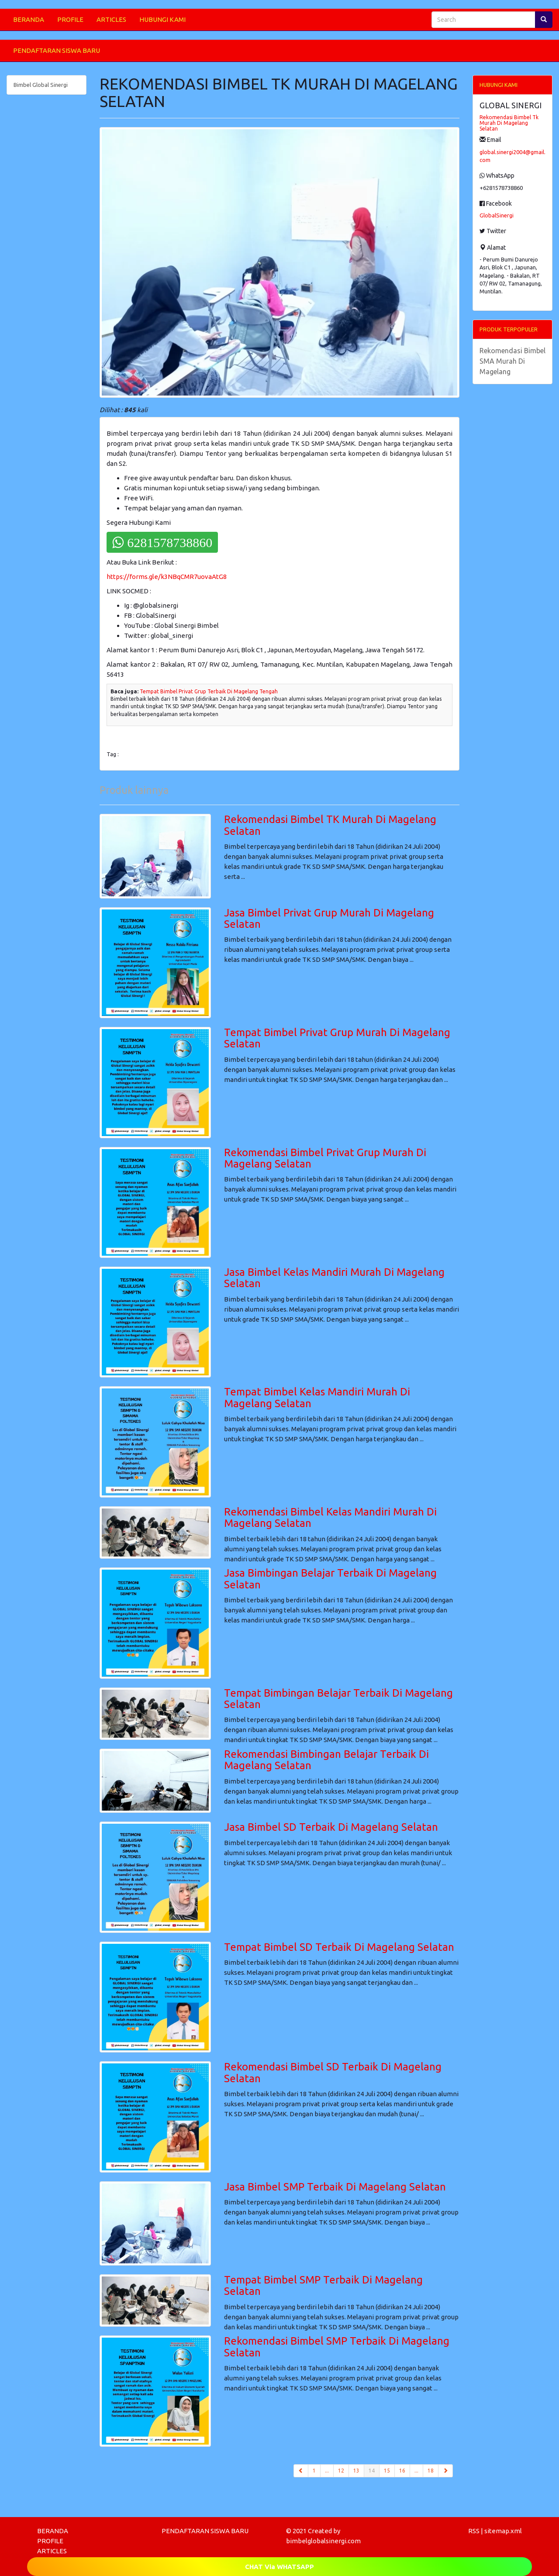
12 (341, 2470)
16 (402, 2470)
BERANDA (28, 19)
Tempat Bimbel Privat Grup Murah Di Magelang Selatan (337, 1038)
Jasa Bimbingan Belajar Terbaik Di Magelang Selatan (330, 1578)
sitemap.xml (503, 2531)
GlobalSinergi (497, 215)
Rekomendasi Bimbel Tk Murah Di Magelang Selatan (509, 122)
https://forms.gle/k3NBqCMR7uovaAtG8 (167, 576)
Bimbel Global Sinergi (41, 85)
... (327, 2470)
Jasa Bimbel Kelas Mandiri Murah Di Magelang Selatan (334, 1277)
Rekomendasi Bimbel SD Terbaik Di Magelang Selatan (333, 2072)
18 (431, 2470)
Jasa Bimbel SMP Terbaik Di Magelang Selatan (335, 2187)
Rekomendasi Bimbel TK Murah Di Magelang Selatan (330, 825)
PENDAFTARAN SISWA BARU (56, 50)
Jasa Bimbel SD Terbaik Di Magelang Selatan (331, 1827)
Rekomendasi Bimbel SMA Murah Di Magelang (512, 361)
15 (387, 2470)
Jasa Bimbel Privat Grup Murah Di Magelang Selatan (329, 918)
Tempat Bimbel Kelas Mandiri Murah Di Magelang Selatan (317, 1397)
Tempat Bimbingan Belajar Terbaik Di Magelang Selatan (338, 1698)
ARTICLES (111, 19)
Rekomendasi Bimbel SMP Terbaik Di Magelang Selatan (336, 2346)
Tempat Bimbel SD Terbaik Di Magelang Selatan (339, 1947)
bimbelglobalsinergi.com (323, 2541)
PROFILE (70, 19)
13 (356, 2470)
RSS (474, 2531)
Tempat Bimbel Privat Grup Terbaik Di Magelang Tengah (209, 691)
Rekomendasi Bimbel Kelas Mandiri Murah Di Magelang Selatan (330, 1517)
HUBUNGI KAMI (162, 19)
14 (374, 2469)
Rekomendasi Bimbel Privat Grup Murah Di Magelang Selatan (325, 1158)
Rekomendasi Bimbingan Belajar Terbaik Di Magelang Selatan (326, 1759)
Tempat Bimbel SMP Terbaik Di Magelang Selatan (323, 2285)
